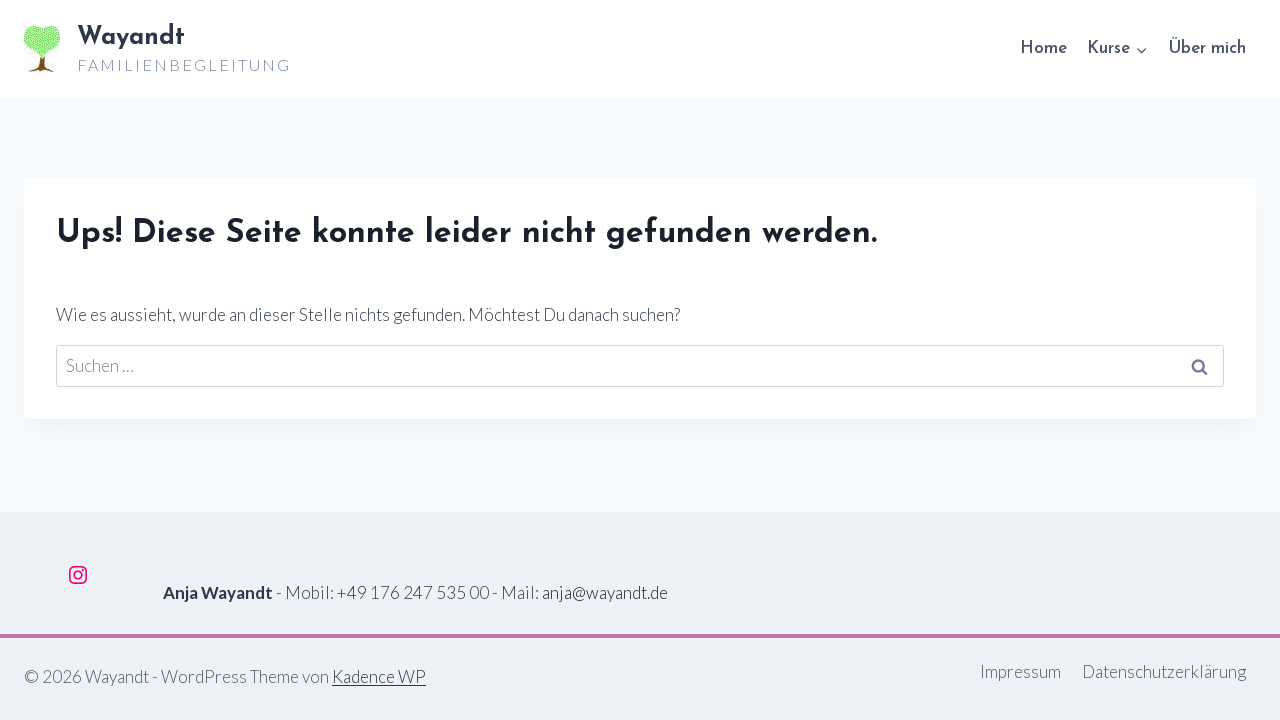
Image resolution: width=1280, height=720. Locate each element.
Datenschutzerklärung (1164, 671)
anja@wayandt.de (605, 592)
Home (1043, 48)
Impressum (1020, 671)
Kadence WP (379, 676)
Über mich (1207, 48)
